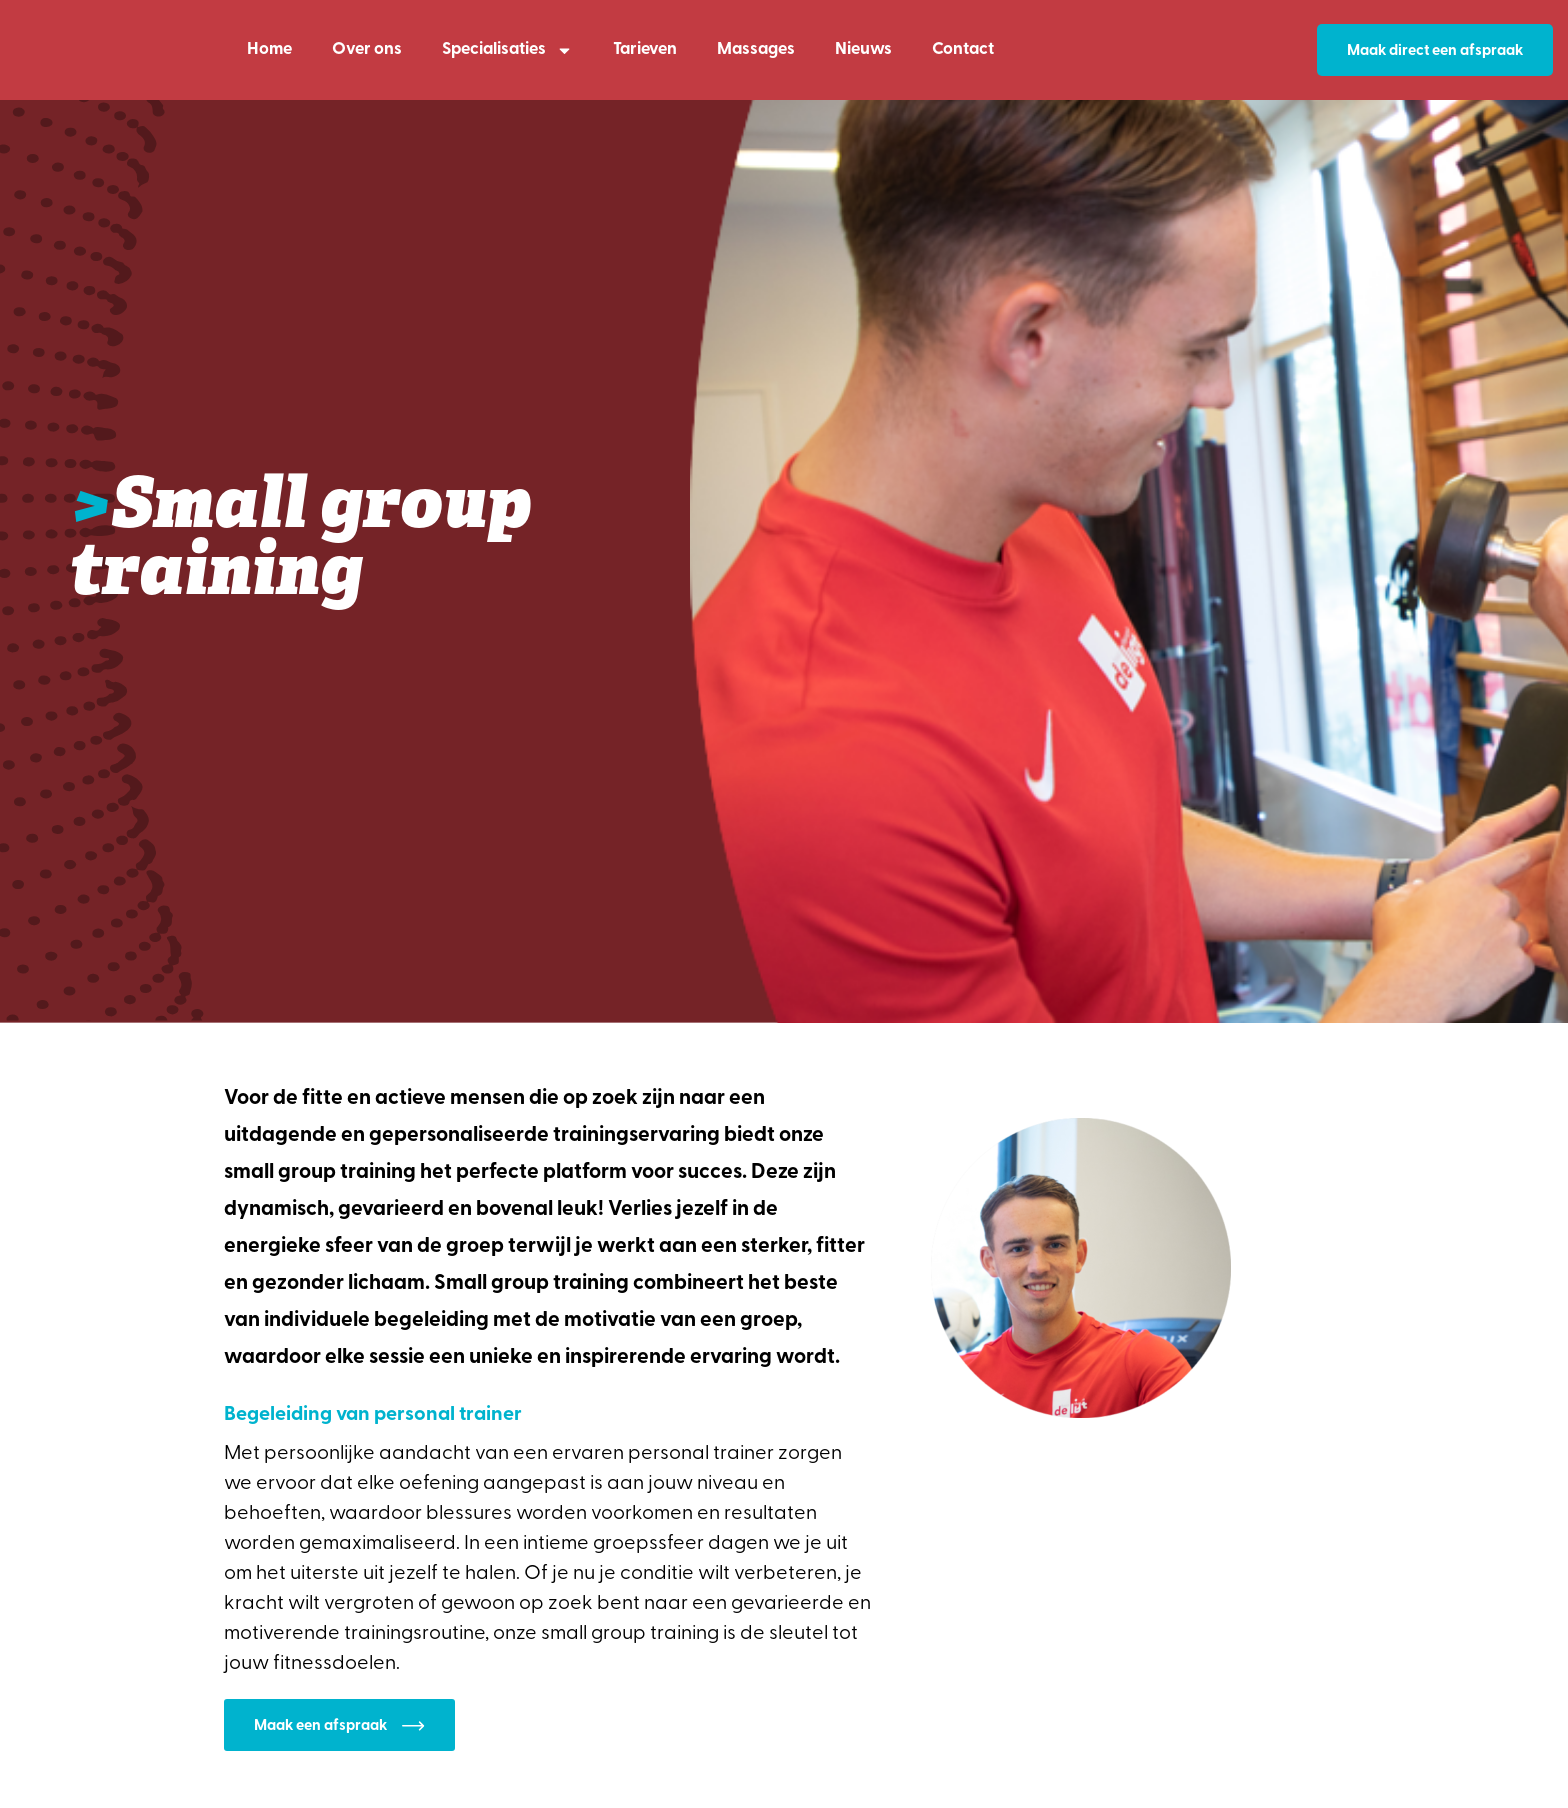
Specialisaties (507, 50)
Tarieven (645, 49)
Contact (963, 49)
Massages (756, 49)
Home (269, 49)
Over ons (367, 49)
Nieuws (863, 49)
